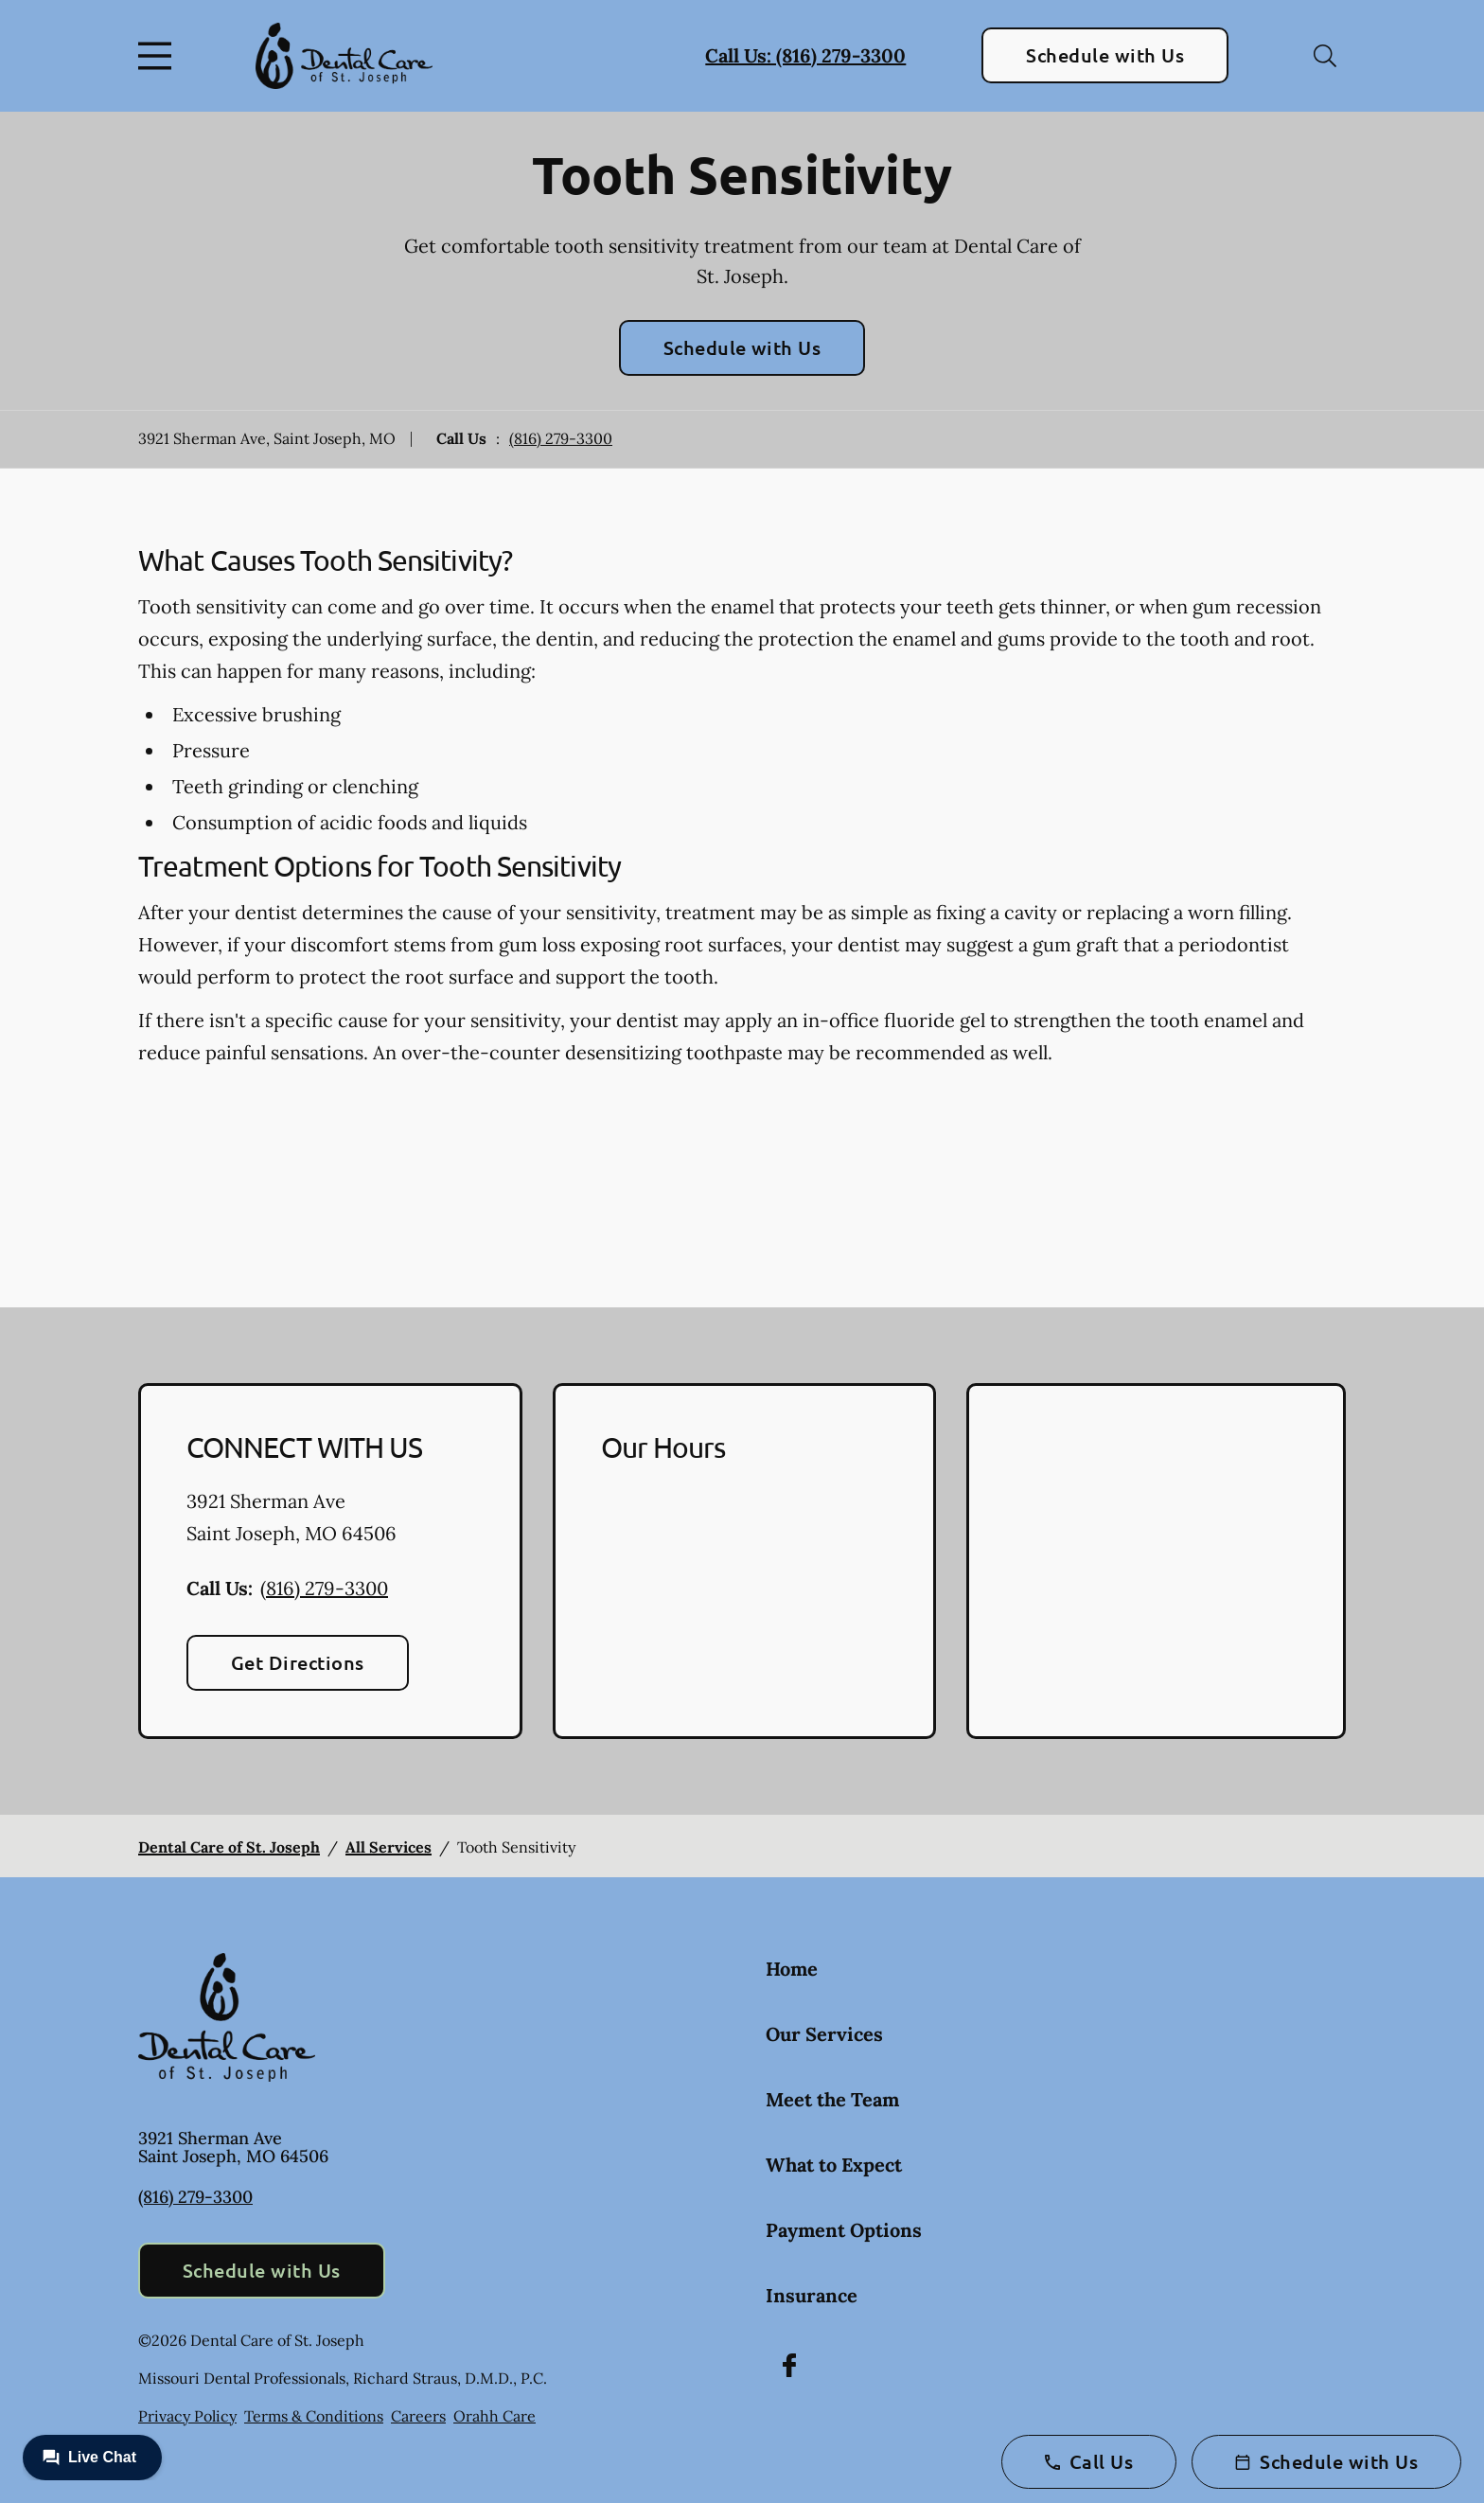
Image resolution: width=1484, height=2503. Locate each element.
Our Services (824, 2034)
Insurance (811, 2295)
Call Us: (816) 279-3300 (805, 55)
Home (792, 1968)
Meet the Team (832, 2099)
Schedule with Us (1105, 55)
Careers (418, 2415)
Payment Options (844, 2230)
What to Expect (834, 2164)
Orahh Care (494, 2415)
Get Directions (297, 1662)
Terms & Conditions (313, 2415)
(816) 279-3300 (560, 438)
